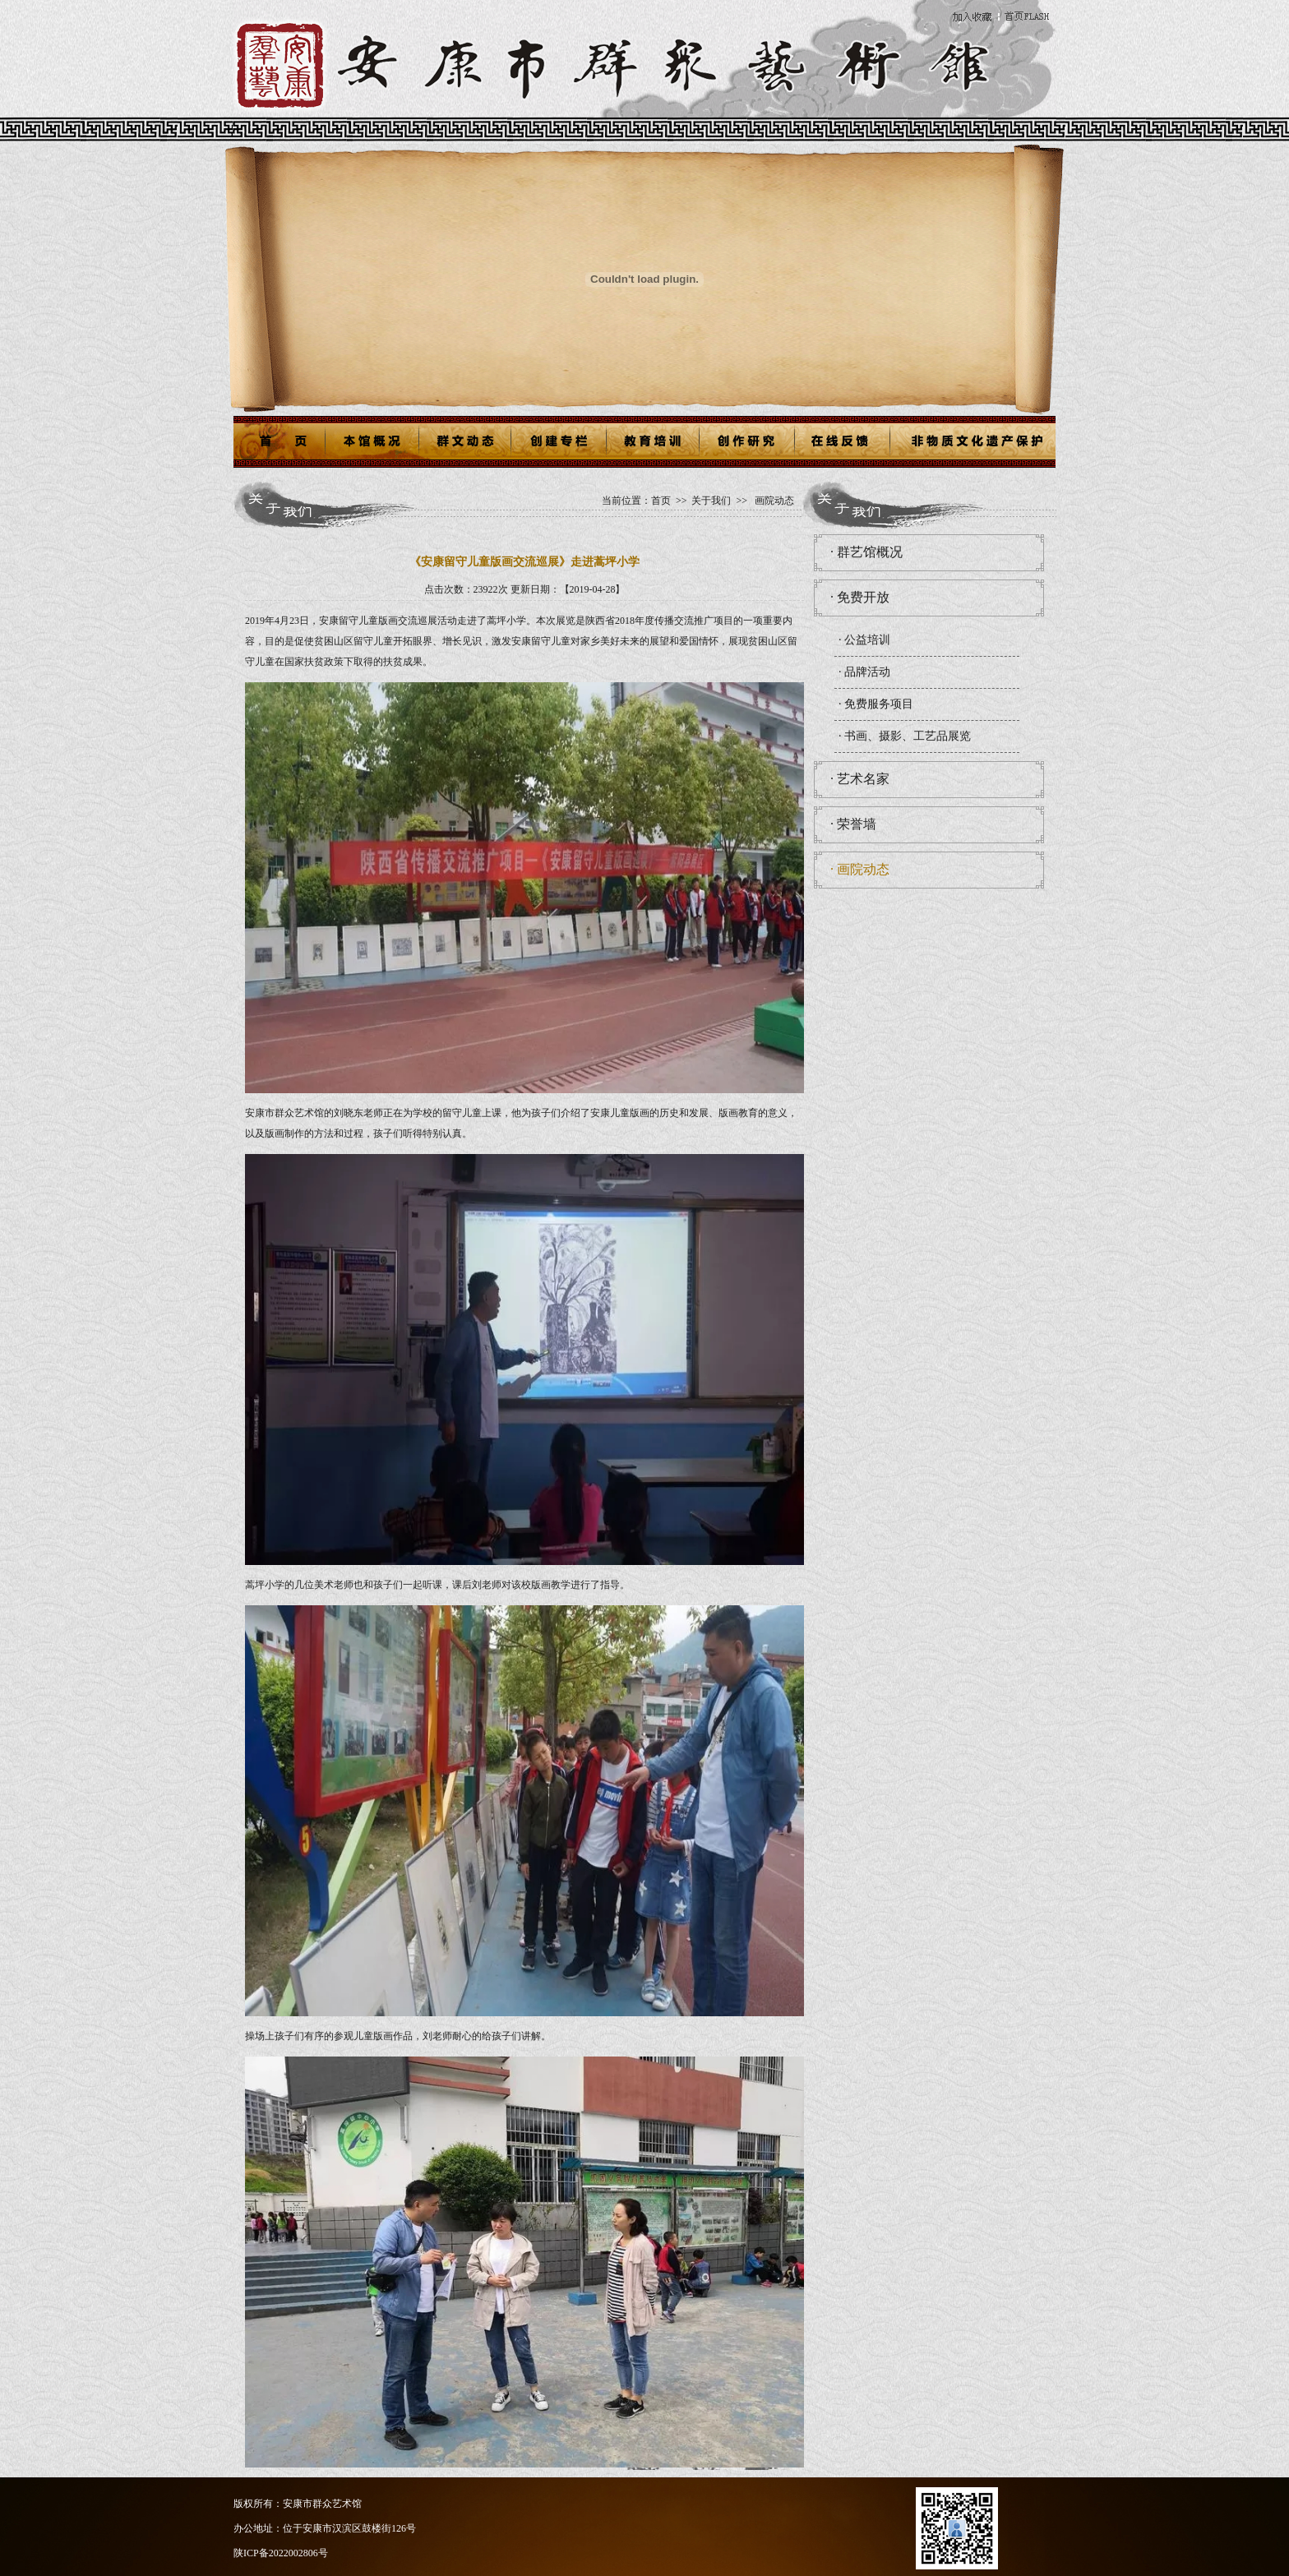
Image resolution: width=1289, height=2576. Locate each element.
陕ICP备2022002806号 (280, 2553)
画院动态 (774, 500)
